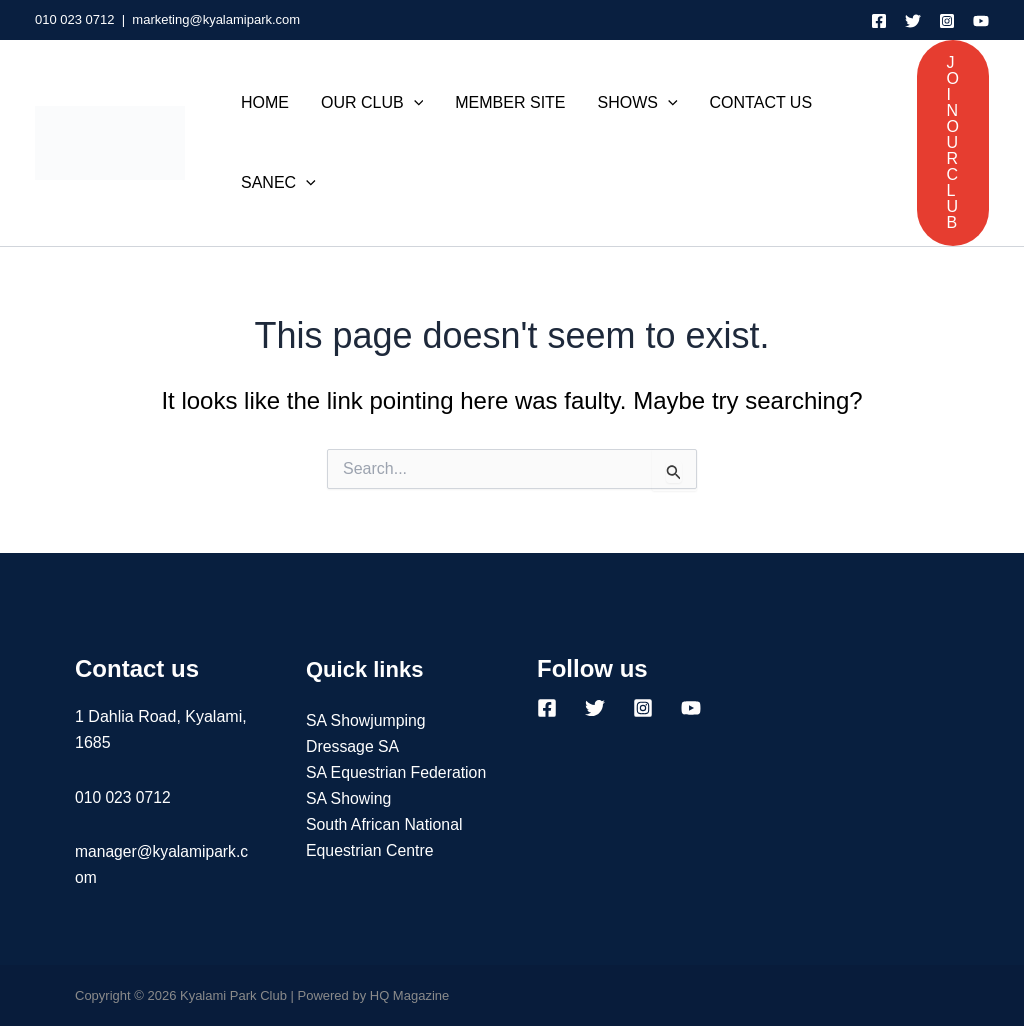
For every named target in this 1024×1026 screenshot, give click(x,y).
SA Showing (349, 825)
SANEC (278, 183)
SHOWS (638, 103)
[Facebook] (879, 21)
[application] (414, 103)
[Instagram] (947, 21)
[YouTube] (981, 21)
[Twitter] (913, 21)
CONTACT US (761, 102)
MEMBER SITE (510, 102)
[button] (953, 143)
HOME (265, 102)
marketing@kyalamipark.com (216, 19)
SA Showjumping (366, 720)
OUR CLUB (372, 103)
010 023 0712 (75, 19)
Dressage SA (353, 746)
